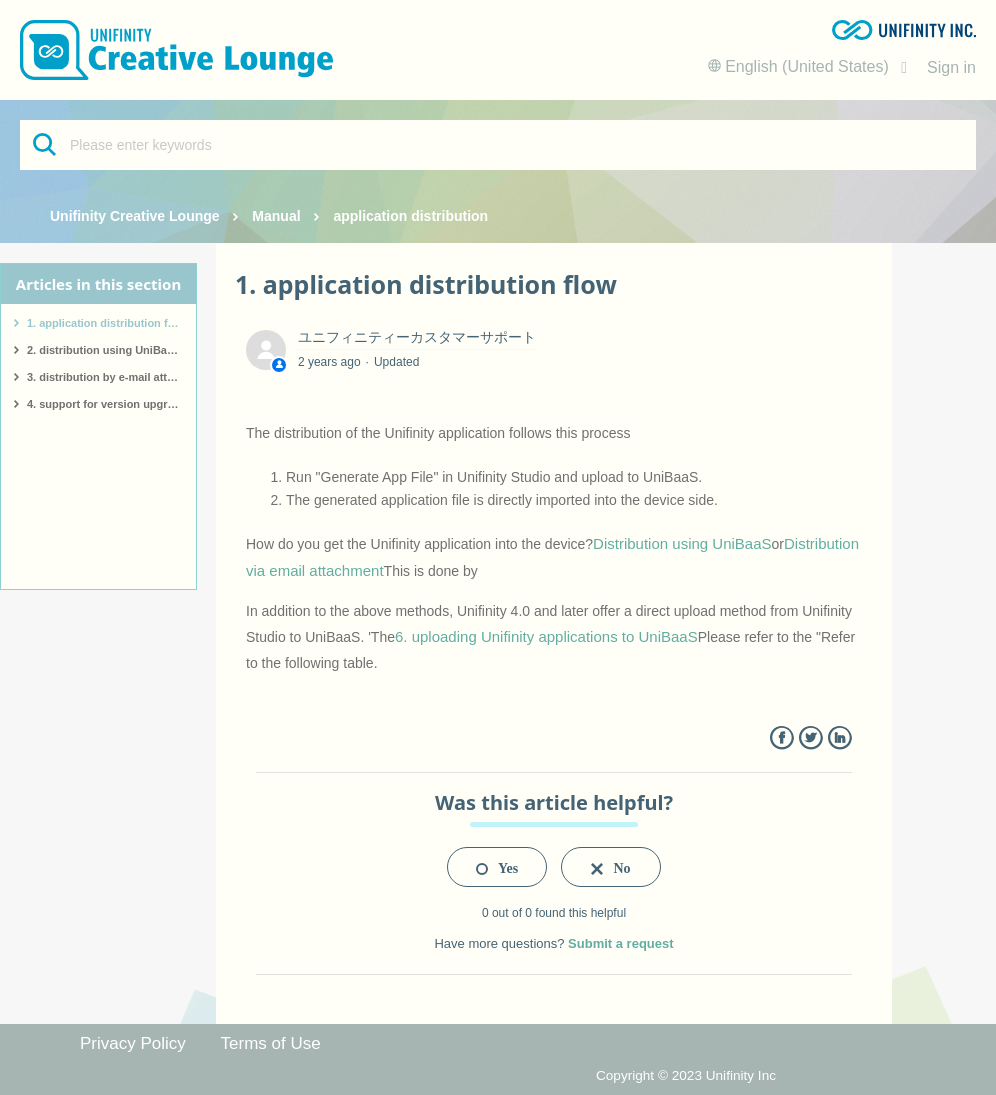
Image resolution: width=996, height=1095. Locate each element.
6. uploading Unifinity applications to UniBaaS (546, 636)
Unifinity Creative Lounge (135, 216)
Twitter (810, 738)
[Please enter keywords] (498, 145)
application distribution (410, 216)
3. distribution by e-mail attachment (111, 377)
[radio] (497, 867)
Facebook (781, 738)
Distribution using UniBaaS (682, 543)
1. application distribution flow (106, 323)
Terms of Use (271, 1043)
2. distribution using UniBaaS (103, 350)
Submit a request (620, 943)
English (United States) (801, 66)
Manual (276, 216)
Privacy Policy (133, 1043)
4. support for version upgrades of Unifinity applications (111, 404)
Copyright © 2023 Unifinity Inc (686, 1075)
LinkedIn (839, 738)
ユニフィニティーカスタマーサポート (417, 337)
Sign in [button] (951, 67)
